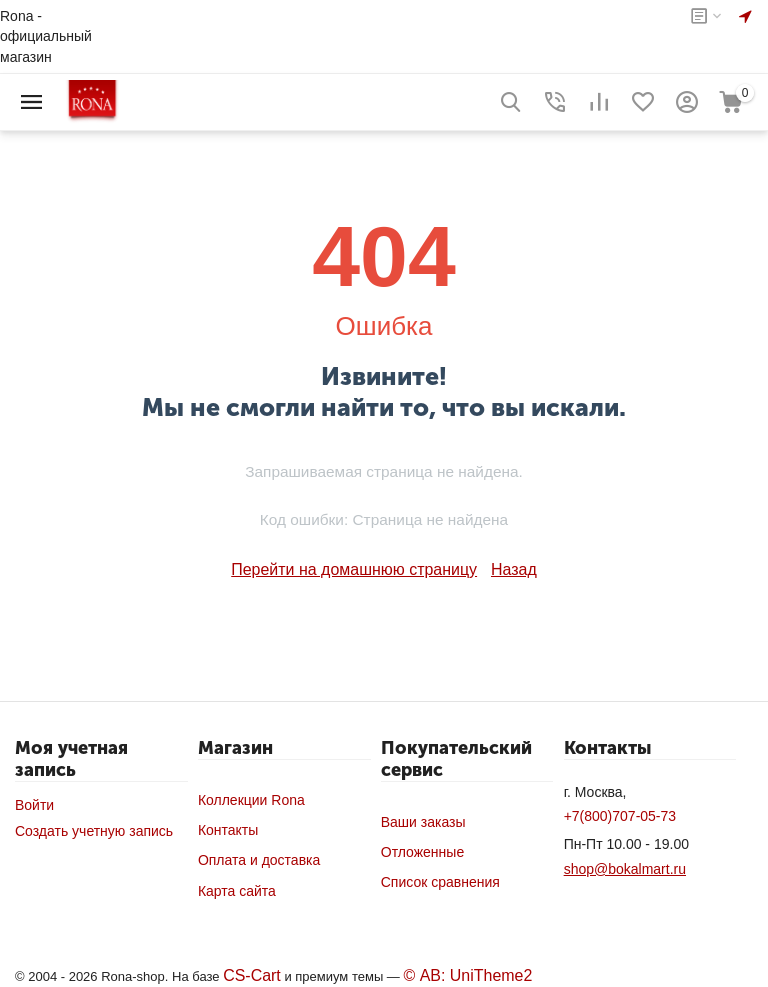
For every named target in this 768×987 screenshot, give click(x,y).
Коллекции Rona (251, 798)
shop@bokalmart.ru (625, 867)
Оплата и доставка (259, 858)
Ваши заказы (423, 820)
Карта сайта (237, 889)
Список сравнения (440, 880)
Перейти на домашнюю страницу (357, 569)
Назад (499, 569)
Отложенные (422, 850)
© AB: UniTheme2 (452, 973)
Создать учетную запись (94, 829)
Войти (34, 803)
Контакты (228, 828)
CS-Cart (248, 973)
